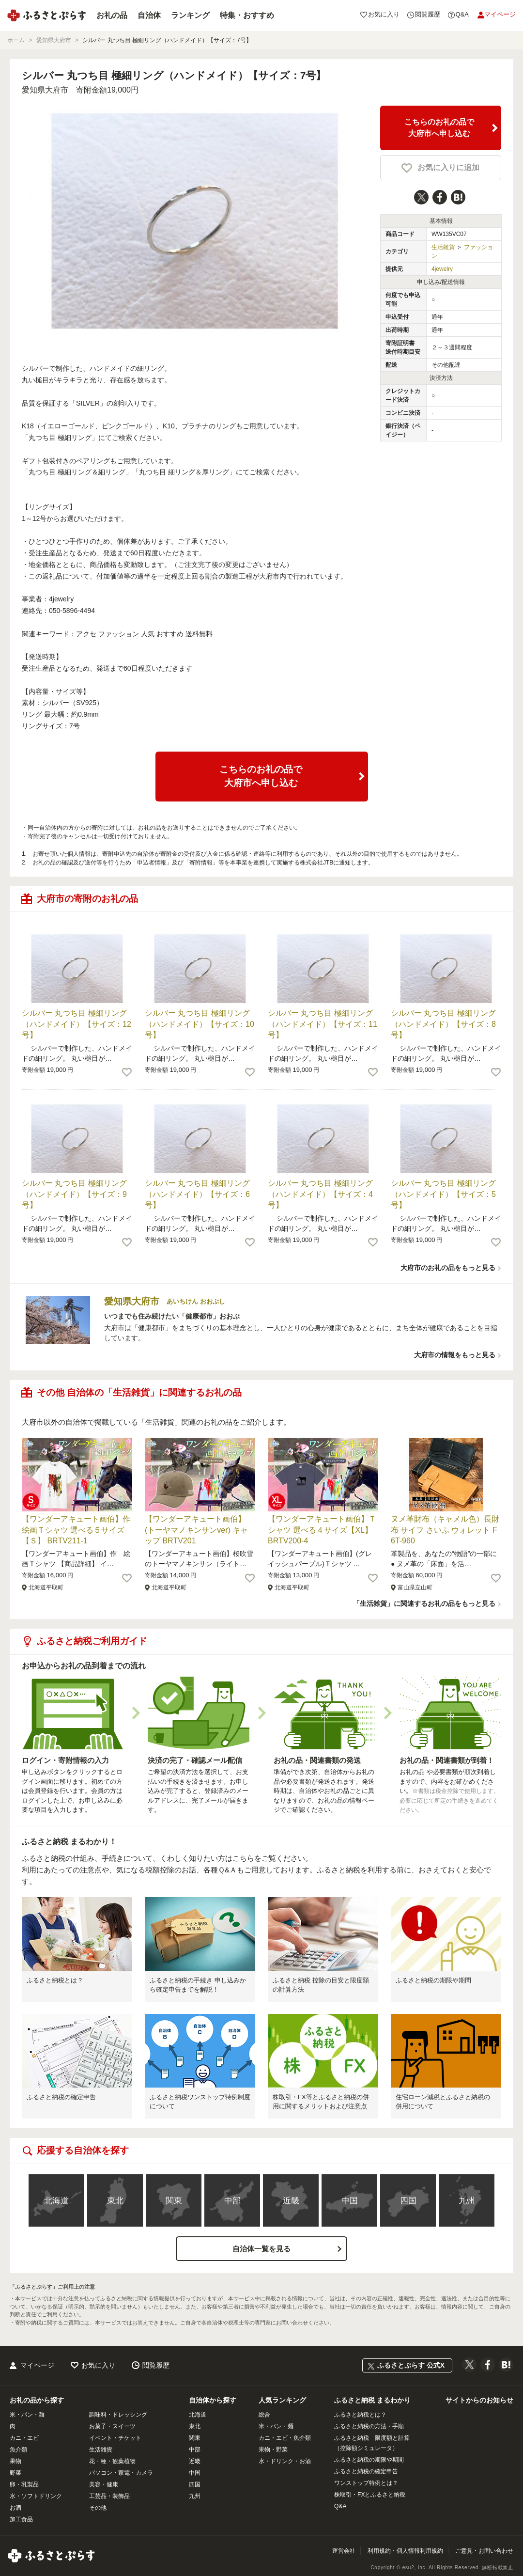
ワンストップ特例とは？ (366, 2483)
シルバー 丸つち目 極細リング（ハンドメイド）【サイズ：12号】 (76, 1024)
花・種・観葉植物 (112, 2461)
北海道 (56, 2200)
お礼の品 (111, 15)
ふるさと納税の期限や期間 (433, 1980)
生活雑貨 (443, 247)
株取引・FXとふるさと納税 (369, 2494)
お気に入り (98, 2365)
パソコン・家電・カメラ (121, 2472)
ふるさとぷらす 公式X (411, 2365)
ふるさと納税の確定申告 (61, 2097)
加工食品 (21, 2519)
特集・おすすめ (247, 15)
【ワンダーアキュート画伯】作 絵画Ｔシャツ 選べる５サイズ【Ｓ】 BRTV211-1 (80, 1530)
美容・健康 (103, 2484)
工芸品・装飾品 (109, 2496)
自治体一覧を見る (261, 2249)
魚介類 (18, 2449)
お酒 (15, 2507)
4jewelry (442, 269)
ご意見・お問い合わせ (484, 2550)
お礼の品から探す (37, 2400)
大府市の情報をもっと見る (454, 1355)
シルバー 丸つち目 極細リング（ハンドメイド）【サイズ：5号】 (443, 1194)
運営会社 (343, 2550)
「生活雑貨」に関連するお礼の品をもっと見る (424, 1603)
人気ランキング (282, 2400)
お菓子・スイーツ (112, 2426)
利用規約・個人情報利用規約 (405, 2550)
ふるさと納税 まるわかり (372, 2400)
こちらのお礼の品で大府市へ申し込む (439, 128)
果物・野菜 (273, 2449)
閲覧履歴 (155, 2365)
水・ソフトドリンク (36, 2496)
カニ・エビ (24, 2438)
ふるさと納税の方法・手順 (369, 2426)
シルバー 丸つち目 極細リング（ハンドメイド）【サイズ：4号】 (320, 1194)
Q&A (340, 2506)
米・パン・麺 (27, 2414)
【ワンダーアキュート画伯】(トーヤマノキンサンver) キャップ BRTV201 (196, 1530)
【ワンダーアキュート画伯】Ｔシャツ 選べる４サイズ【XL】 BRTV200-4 (322, 1530)
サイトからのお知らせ (479, 2400)
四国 (408, 2200)
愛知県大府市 (45, 90)
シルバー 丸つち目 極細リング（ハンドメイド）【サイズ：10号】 (199, 1024)
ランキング (190, 15)
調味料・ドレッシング (118, 2414)
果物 (15, 2461)
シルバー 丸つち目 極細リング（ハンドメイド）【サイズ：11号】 (322, 1024)
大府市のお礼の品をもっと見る (447, 1268)
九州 (467, 2200)
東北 (115, 2200)
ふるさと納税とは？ (55, 1980)
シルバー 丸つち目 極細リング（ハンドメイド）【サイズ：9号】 (74, 1194)
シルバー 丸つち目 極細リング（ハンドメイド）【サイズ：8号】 (443, 1024)
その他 (98, 2507)
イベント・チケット (115, 2438)
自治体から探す (212, 2400)
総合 (264, 2414)
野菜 (15, 2472)
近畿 (291, 2200)
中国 (349, 2200)
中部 (232, 2200)
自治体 (149, 15)
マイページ (37, 2365)
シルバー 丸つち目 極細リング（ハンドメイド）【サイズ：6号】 (197, 1194)
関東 (174, 2200)
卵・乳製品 (24, 2484)
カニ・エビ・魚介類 (285, 2438)
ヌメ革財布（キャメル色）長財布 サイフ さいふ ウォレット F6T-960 (445, 1530)
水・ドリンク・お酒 (285, 2461)
